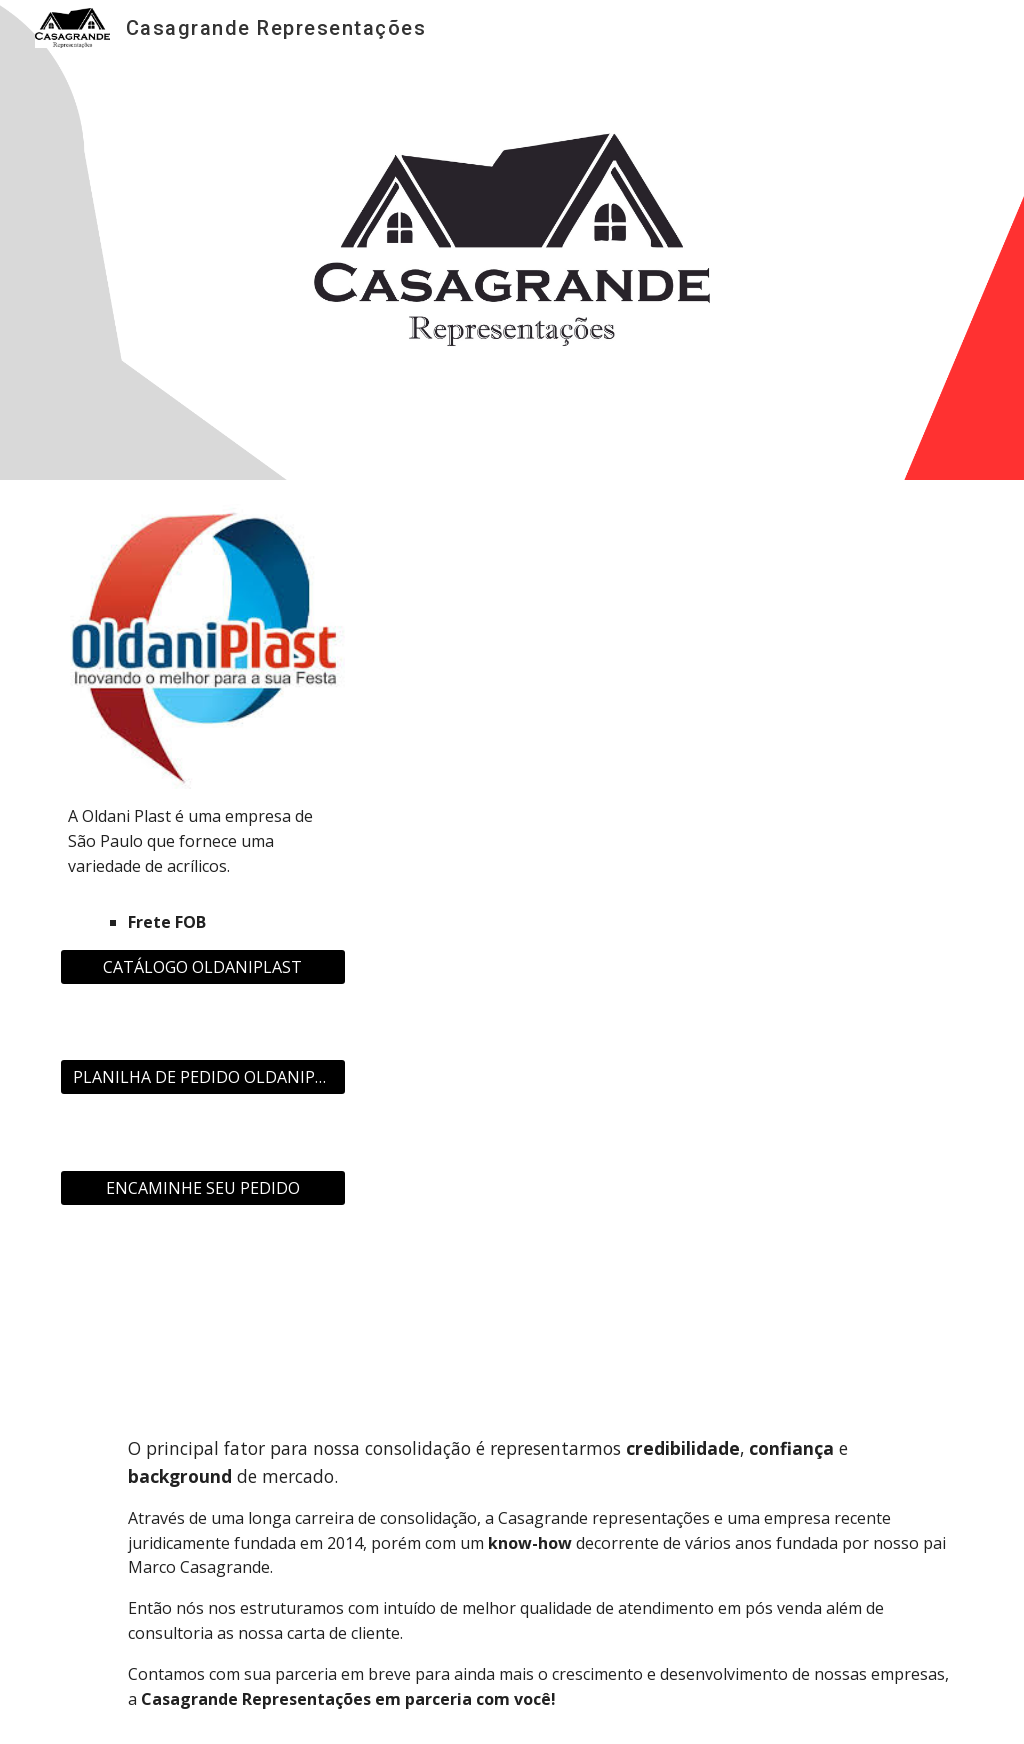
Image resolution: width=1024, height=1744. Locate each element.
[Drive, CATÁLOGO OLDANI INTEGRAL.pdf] (666, 924)
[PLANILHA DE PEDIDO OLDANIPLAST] (203, 1077)
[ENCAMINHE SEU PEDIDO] (203, 1188)
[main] (203, 869)
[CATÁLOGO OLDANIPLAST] (203, 967)
